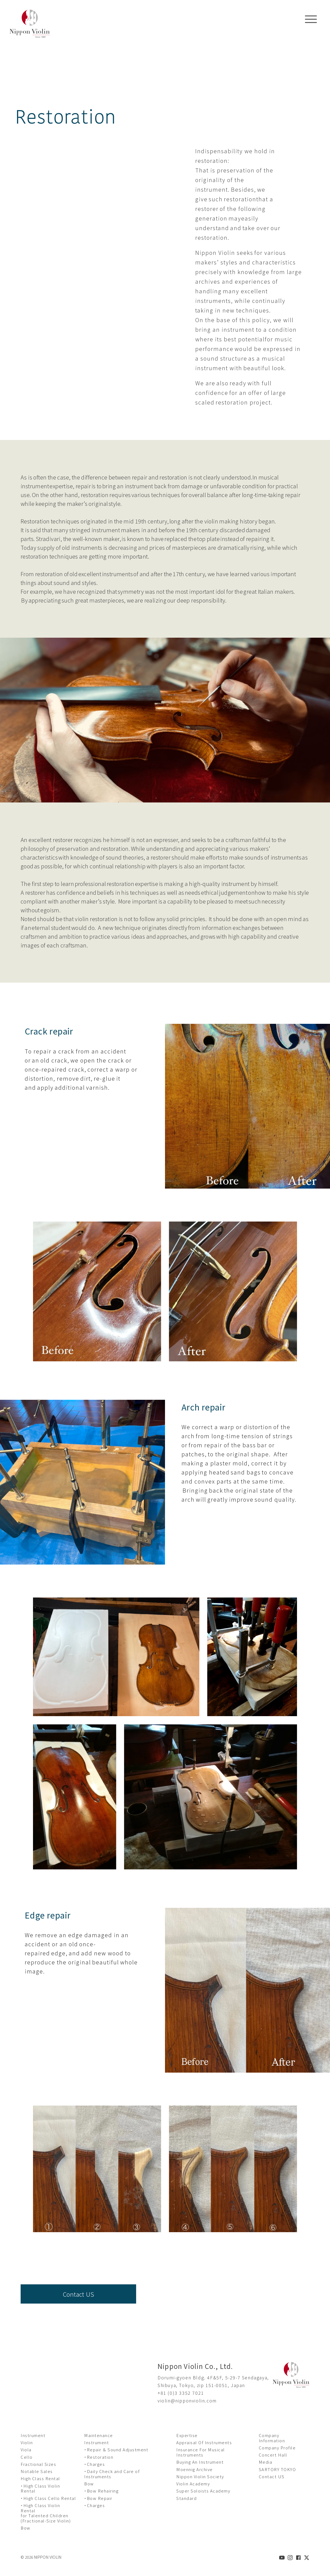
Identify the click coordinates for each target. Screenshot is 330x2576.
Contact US (78, 2294)
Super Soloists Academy (203, 2491)
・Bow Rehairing (101, 2491)
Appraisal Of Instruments (204, 2442)
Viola (26, 2449)
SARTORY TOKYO (277, 2469)
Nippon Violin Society (200, 2476)
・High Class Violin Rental (40, 2488)
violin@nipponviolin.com (187, 2400)
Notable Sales (37, 2471)
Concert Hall (273, 2455)
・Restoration (98, 2457)
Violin (27, 2442)
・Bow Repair (98, 2498)
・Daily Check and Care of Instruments (112, 2473)
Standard (186, 2498)
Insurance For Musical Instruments (200, 2452)
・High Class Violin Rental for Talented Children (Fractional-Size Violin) (46, 2513)
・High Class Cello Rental (48, 2498)
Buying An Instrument (200, 2462)
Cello (27, 2457)
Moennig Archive (194, 2469)
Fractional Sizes (38, 2464)
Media (266, 2462)
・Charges (94, 2464)
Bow (26, 2528)
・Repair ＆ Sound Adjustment (116, 2449)
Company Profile (277, 2447)
